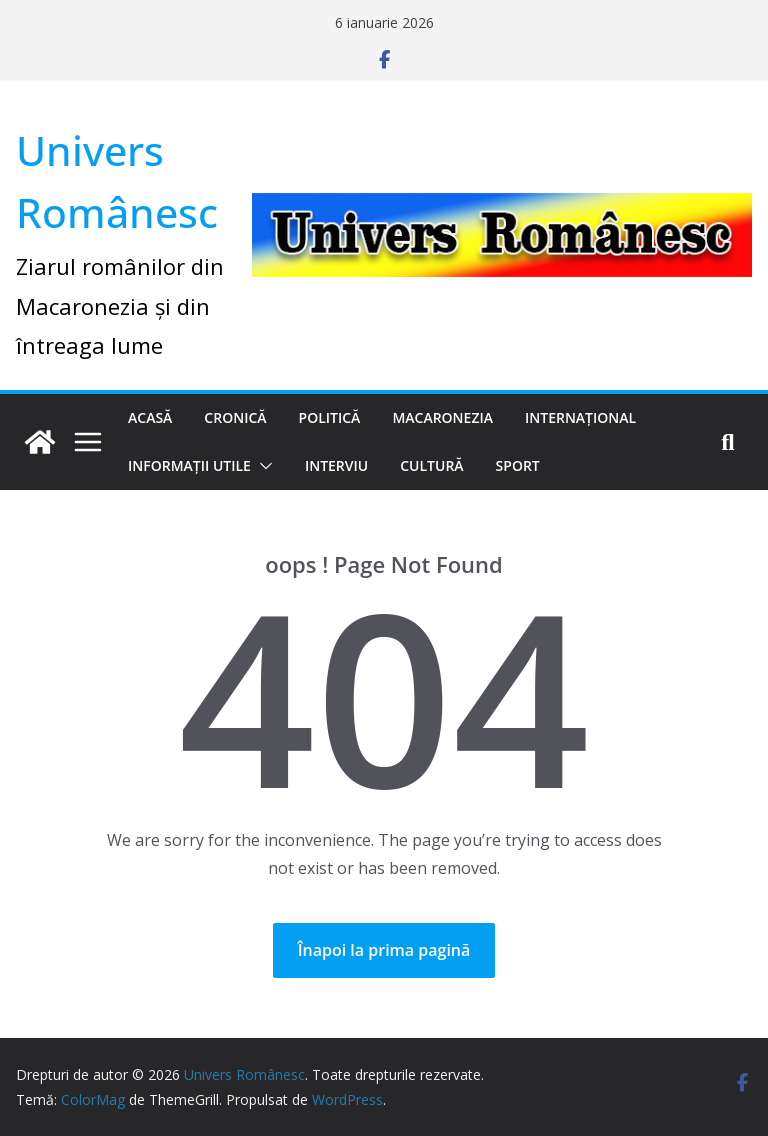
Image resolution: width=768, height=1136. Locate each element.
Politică (330, 417)
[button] (262, 466)
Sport (518, 465)
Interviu (336, 465)
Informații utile (189, 465)
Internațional (580, 417)
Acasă (150, 417)
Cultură (431, 465)
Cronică (235, 417)
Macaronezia (442, 417)
